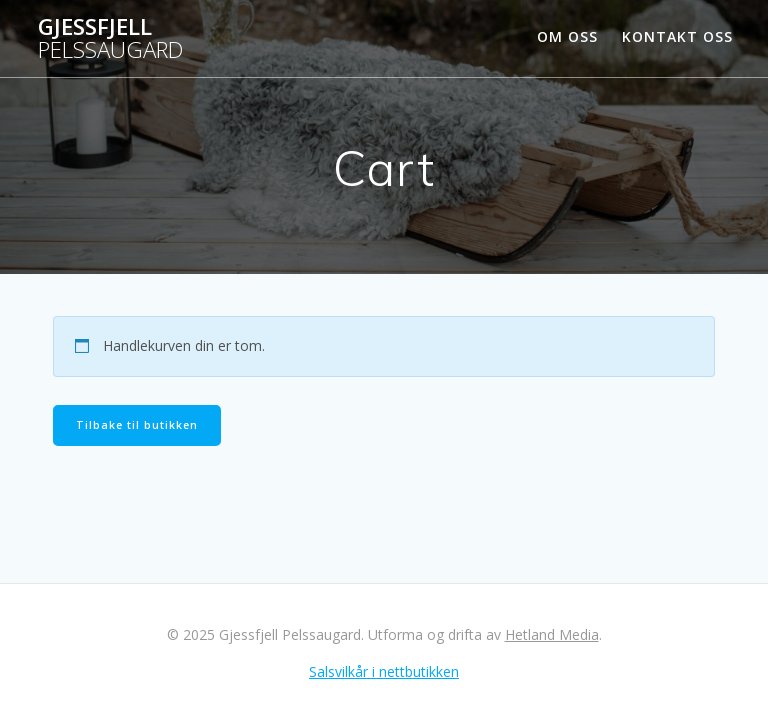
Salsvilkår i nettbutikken (384, 671)
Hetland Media (552, 634)
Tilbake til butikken (137, 425)
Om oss (567, 36)
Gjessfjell (110, 38)
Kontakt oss (677, 36)
